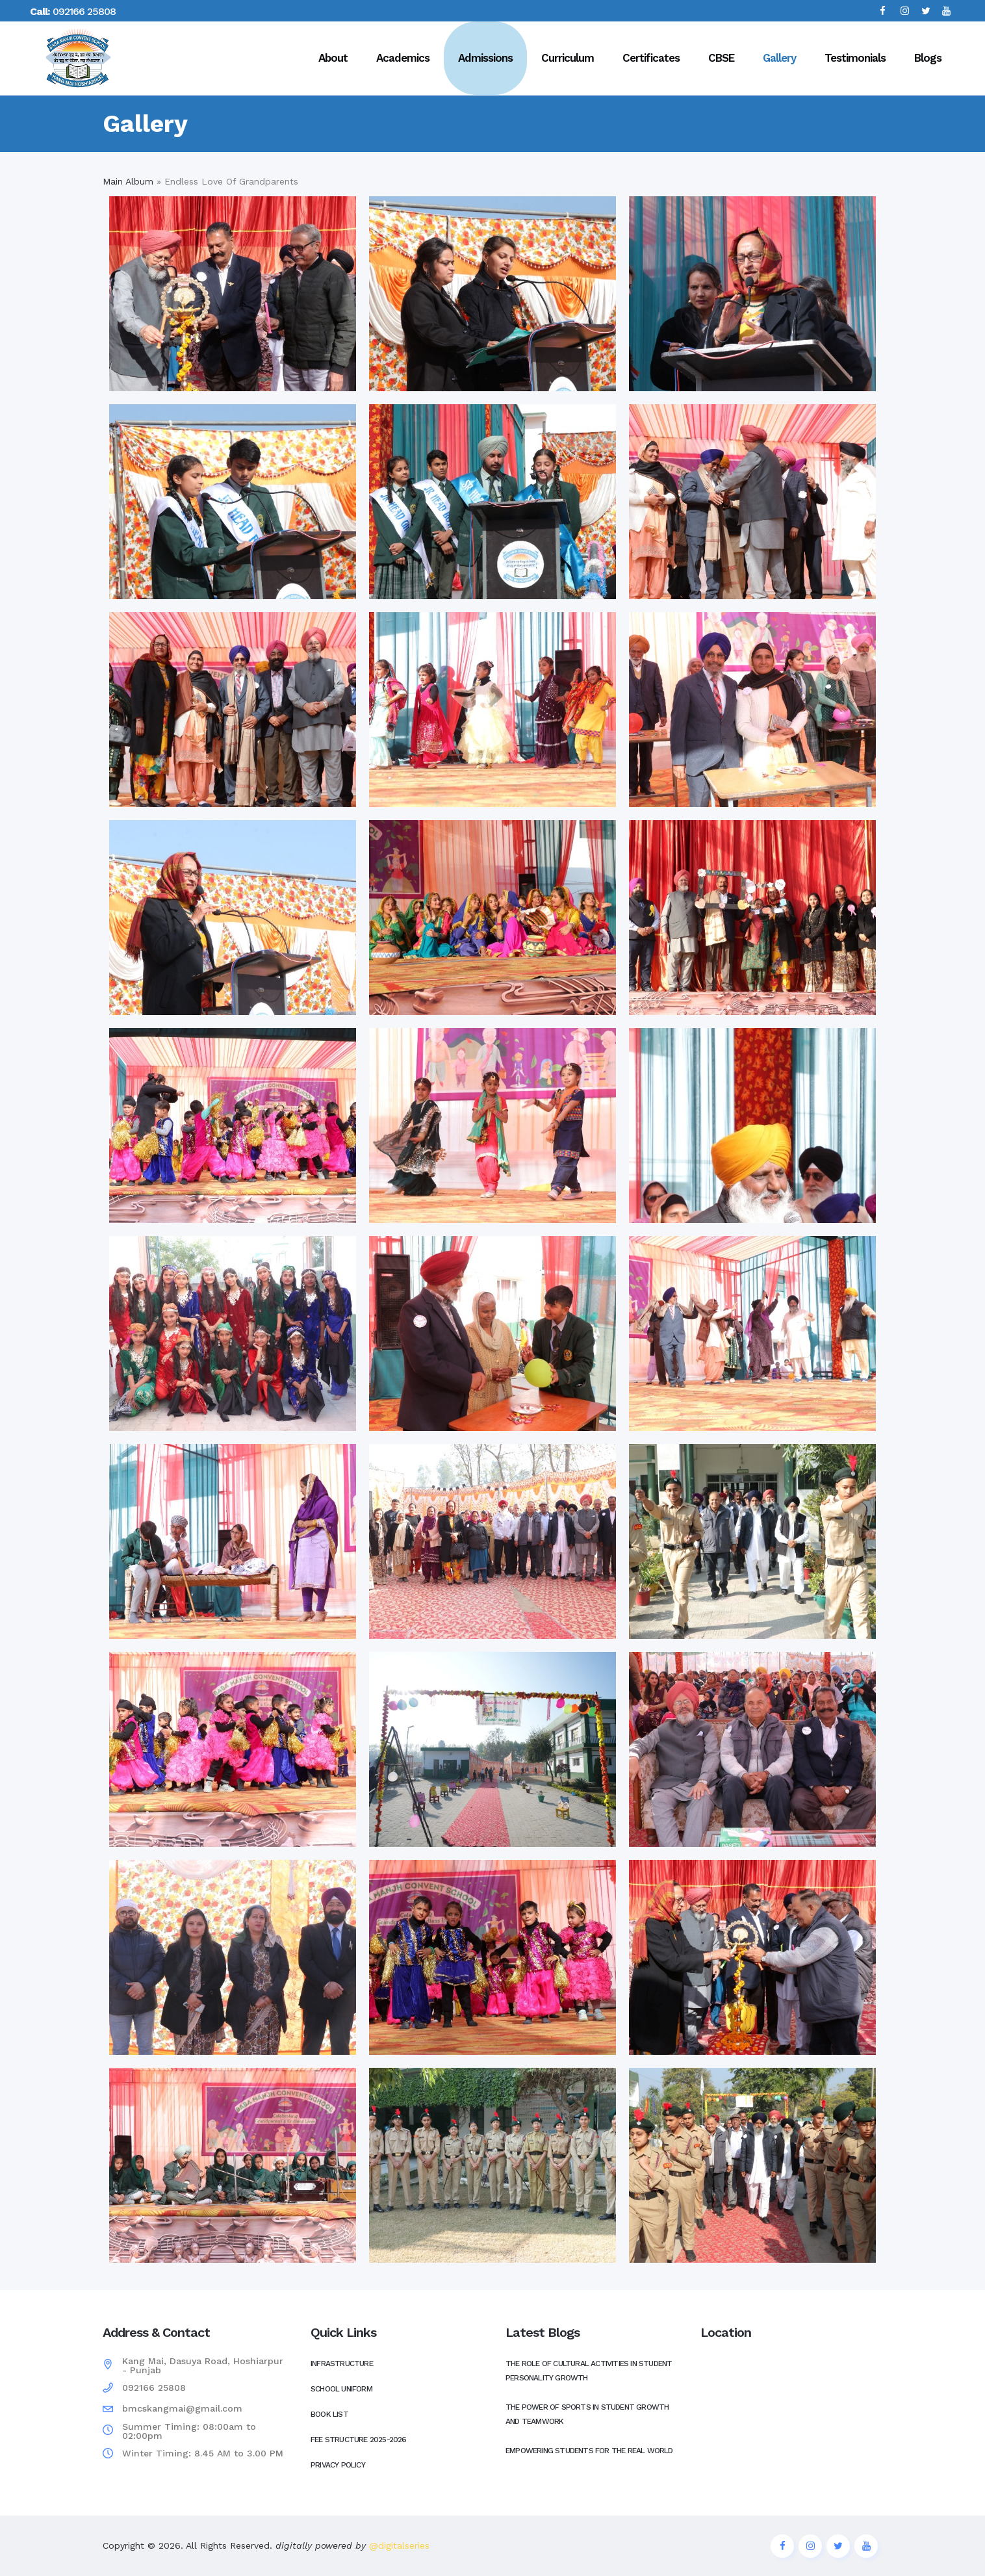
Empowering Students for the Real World (589, 2450)
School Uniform (341, 2388)
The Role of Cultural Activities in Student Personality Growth (588, 2370)
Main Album (128, 181)
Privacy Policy (338, 2464)
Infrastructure (342, 2363)
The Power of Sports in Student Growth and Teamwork (587, 2414)
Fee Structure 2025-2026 (359, 2439)
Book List (329, 2414)
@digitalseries (397, 2545)
